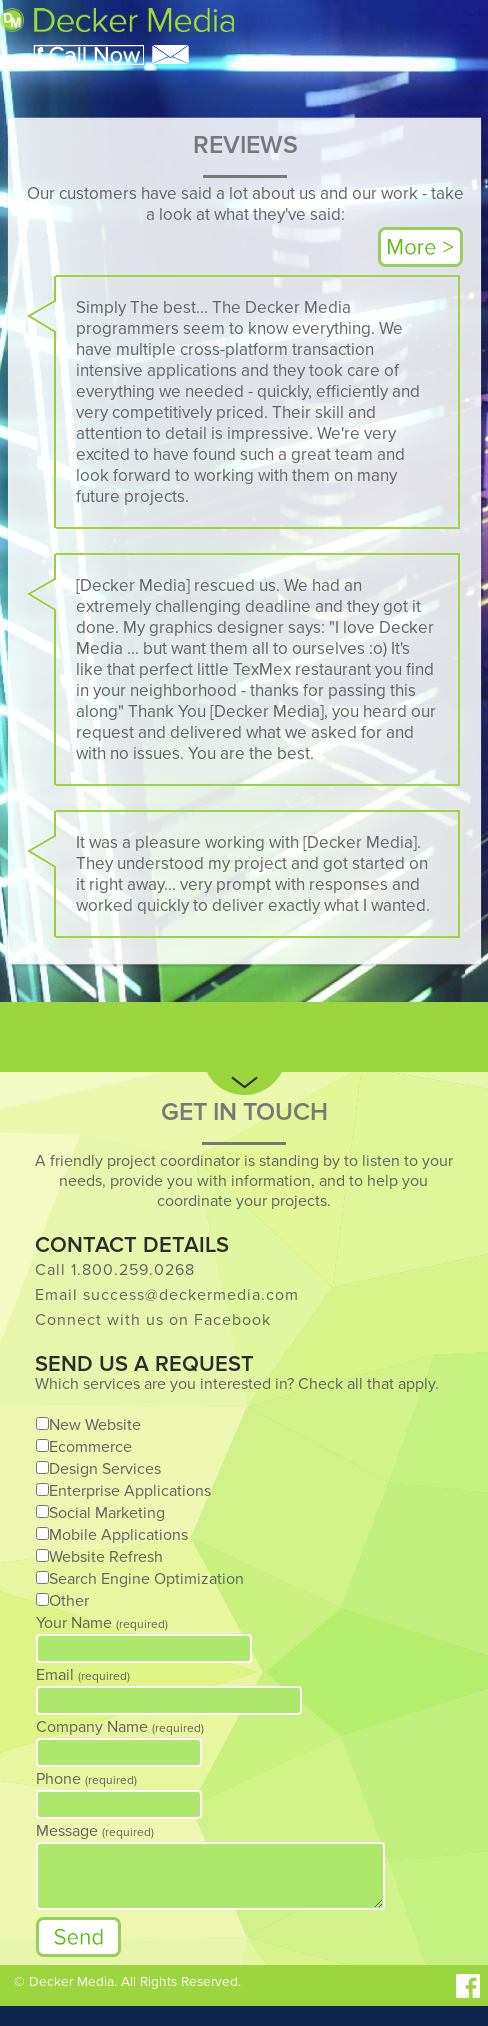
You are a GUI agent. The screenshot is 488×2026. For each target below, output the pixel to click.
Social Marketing (107, 1513)
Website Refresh (106, 1557)
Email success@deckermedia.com (167, 1295)
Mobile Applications (118, 1535)
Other (69, 1601)
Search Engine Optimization (146, 1579)
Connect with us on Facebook (153, 1320)
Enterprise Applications (130, 1491)
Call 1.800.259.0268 (115, 1270)
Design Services (105, 1469)
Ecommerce (90, 1447)
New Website (95, 1425)
